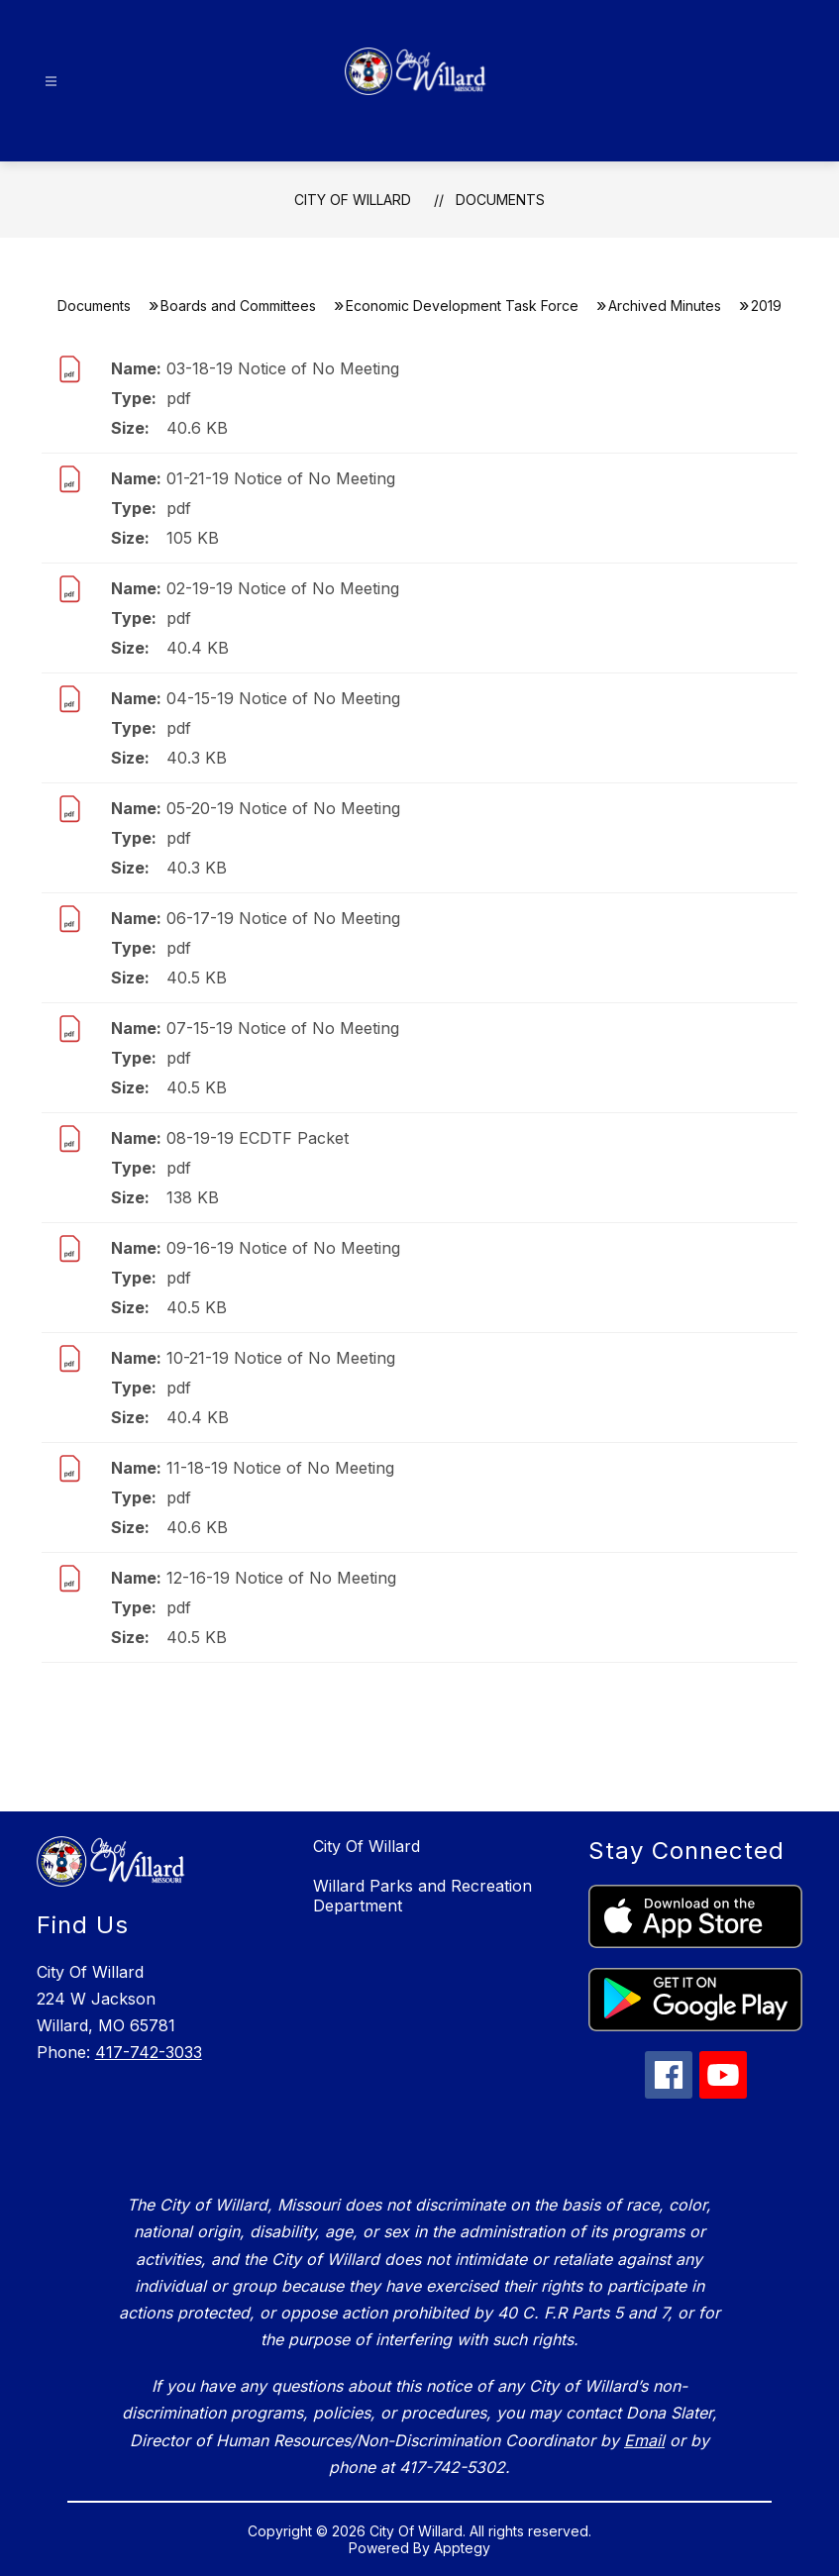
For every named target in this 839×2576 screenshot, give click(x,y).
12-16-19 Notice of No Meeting (281, 1578)
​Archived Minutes (664, 305)
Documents (500, 199)
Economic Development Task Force (462, 305)
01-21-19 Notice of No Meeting (280, 478)
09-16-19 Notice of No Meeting (283, 1248)
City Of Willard (352, 199)
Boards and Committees (238, 305)
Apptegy (462, 2547)
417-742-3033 (148, 2052)
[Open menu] (51, 81)
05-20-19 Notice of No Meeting (283, 808)
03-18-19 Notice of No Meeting (282, 368)
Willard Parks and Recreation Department (422, 1895)
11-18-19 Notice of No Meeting (280, 1468)
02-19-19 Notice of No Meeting (282, 588)
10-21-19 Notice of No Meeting (280, 1358)
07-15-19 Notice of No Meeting (282, 1028)
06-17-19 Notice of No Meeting (283, 918)
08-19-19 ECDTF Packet (257, 1138)
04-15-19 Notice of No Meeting (283, 698)
